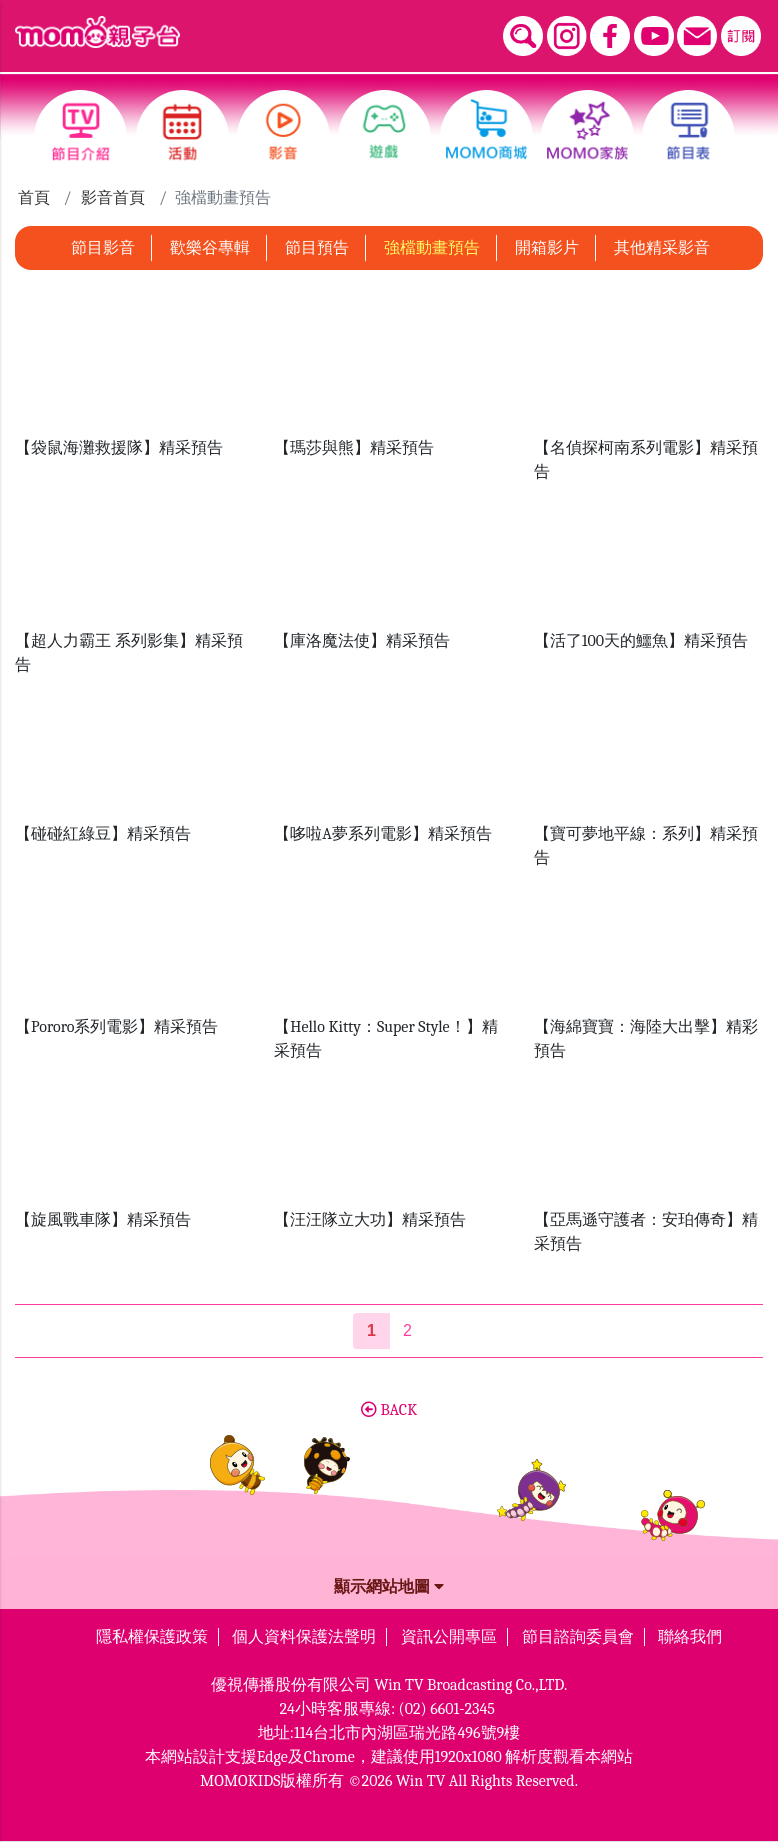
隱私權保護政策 (152, 1637)
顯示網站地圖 (389, 1587)
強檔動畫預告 (432, 248)
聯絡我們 (690, 1637)
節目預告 (317, 248)
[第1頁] (371, 1331)
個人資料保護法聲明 (304, 1637)
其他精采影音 (662, 248)
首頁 (34, 198)
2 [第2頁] (407, 1330)
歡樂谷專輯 (210, 248)
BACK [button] (389, 1410)
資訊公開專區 (449, 1637)
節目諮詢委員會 (578, 1637)
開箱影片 (547, 248)
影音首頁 (113, 198)
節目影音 (103, 248)
